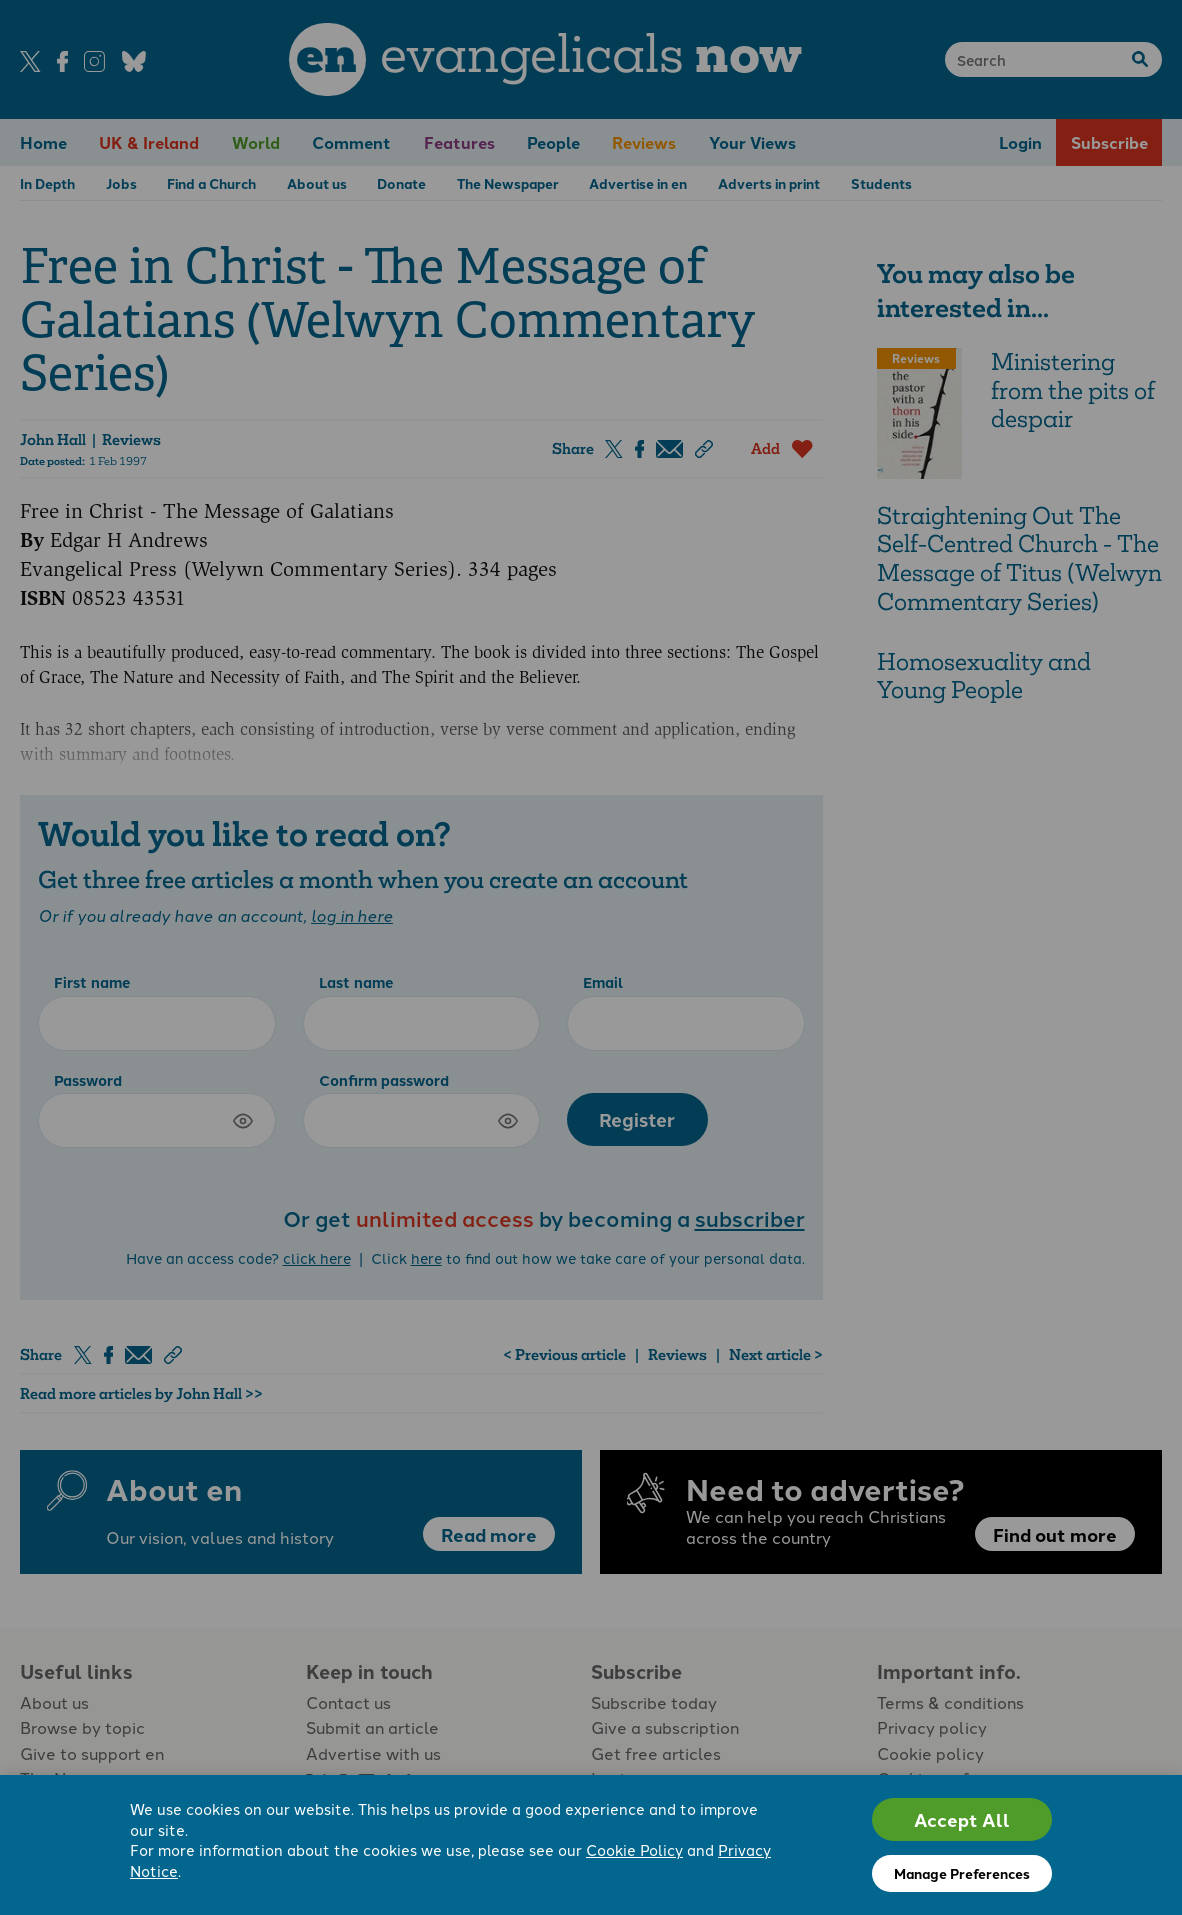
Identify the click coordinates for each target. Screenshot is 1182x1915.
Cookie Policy (634, 1849)
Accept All (962, 1819)
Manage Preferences (962, 1873)
